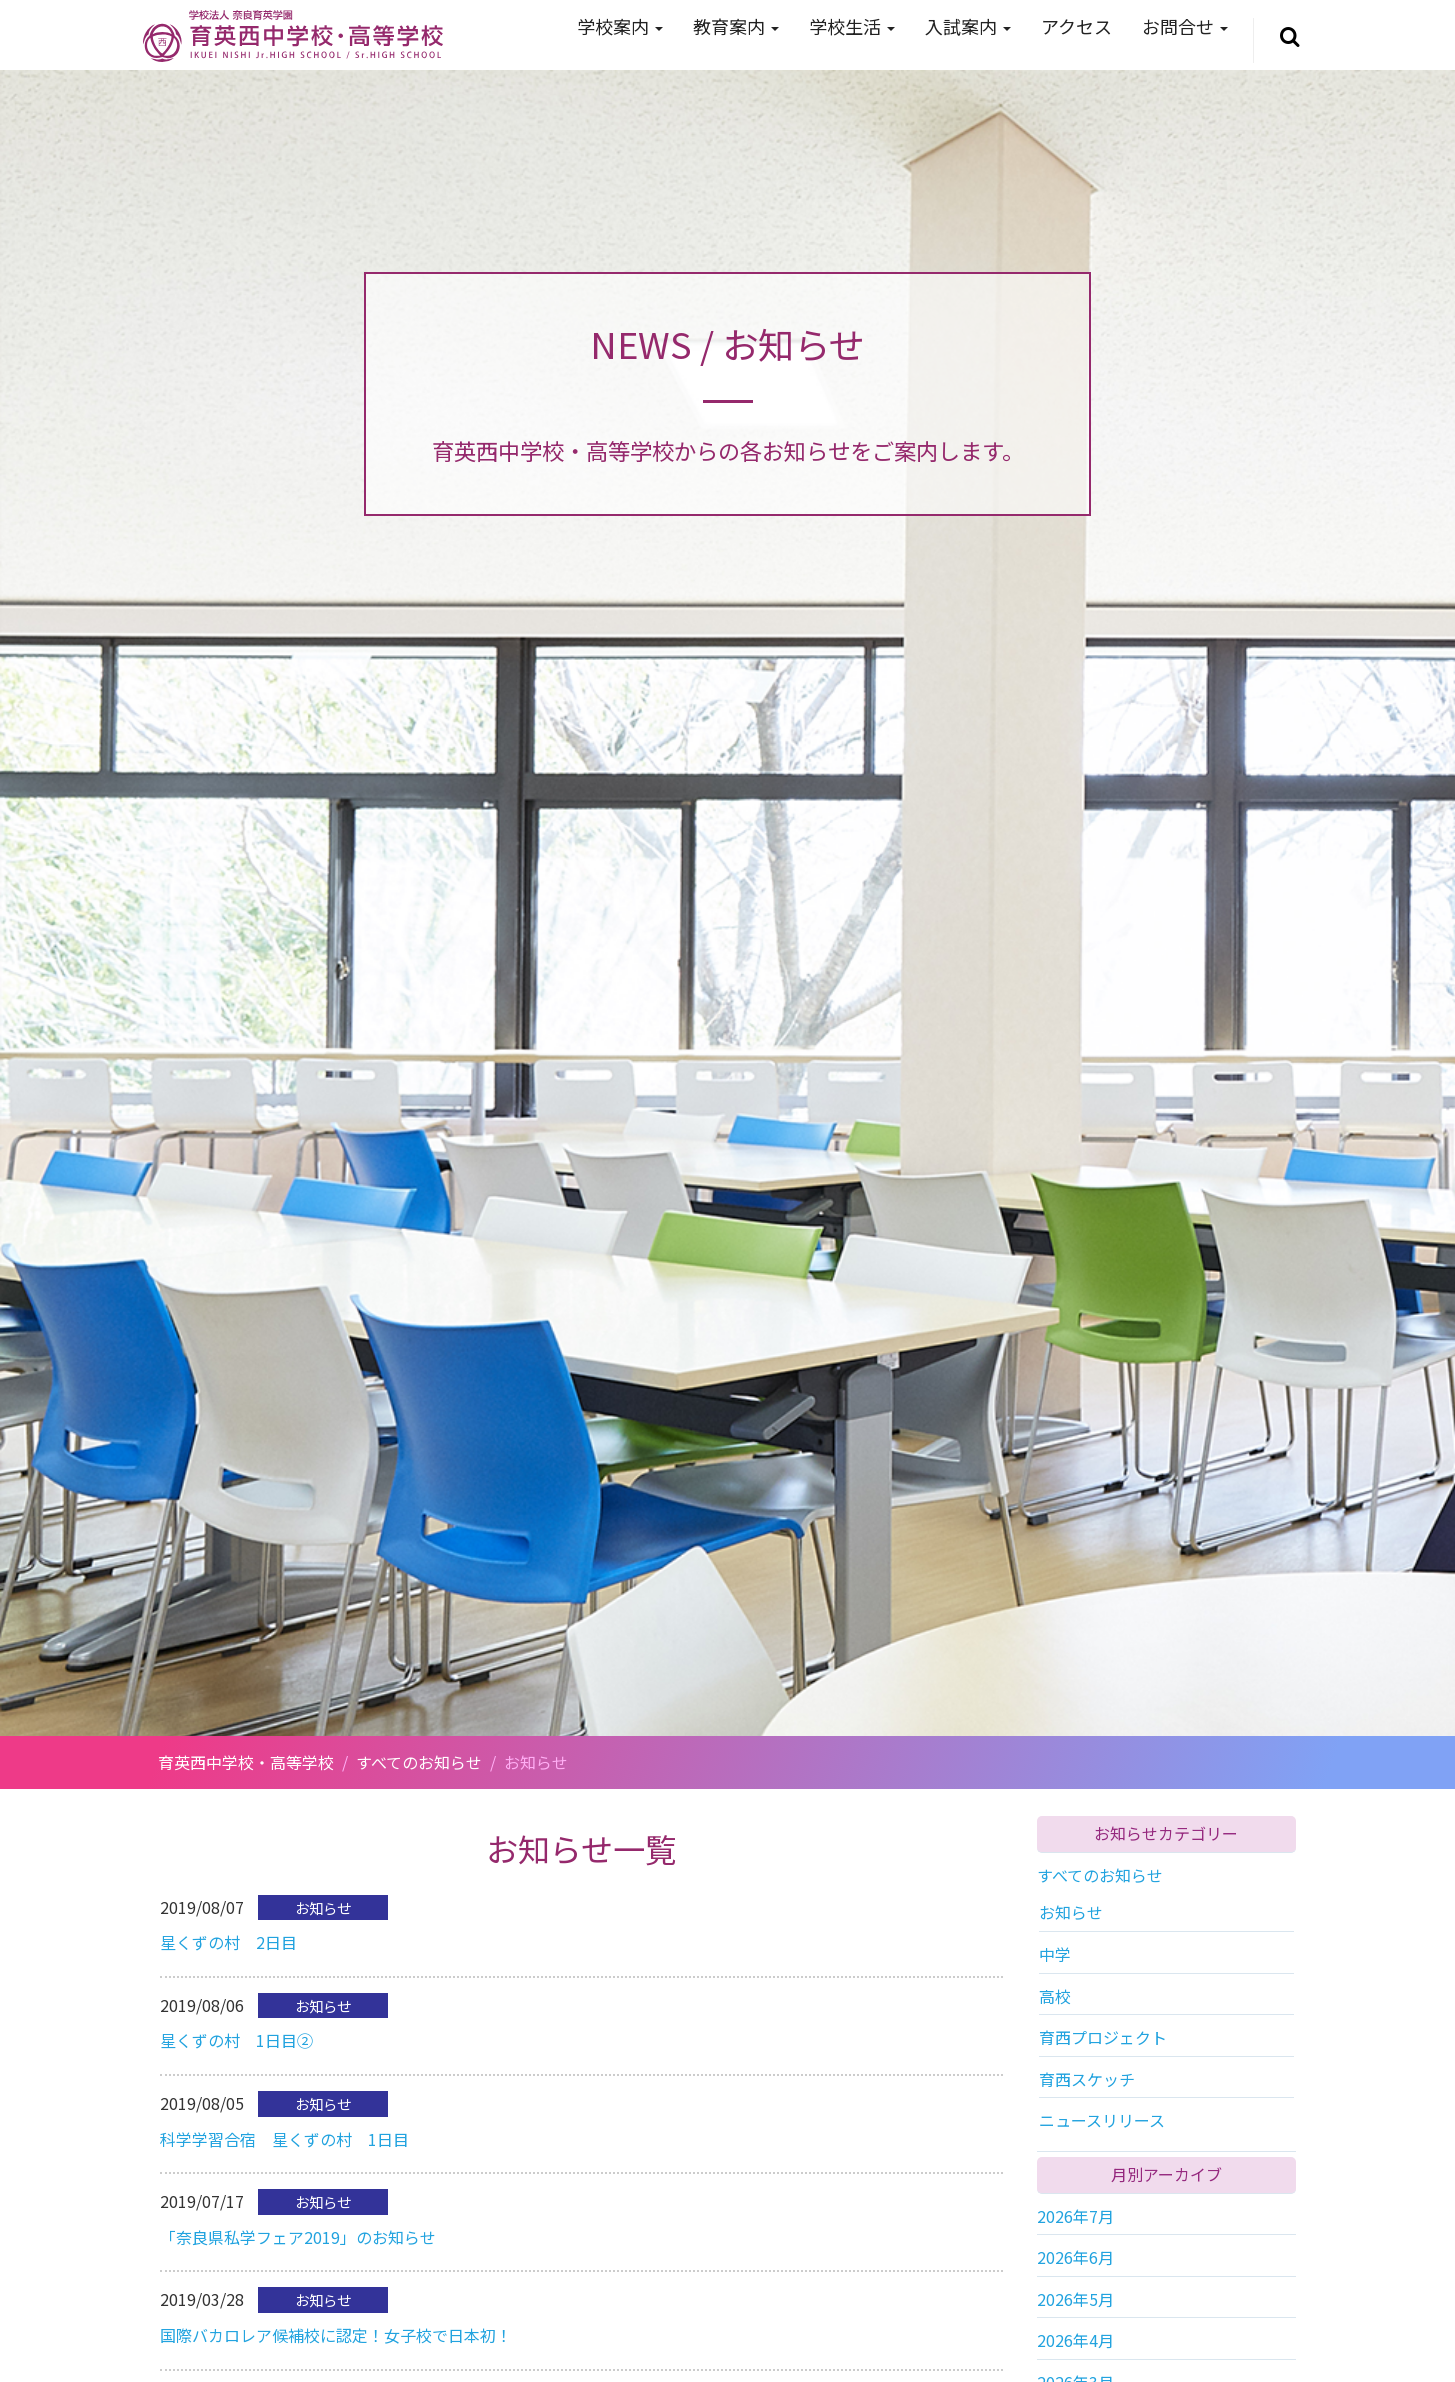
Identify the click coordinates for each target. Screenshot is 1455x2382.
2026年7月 (1075, 2216)
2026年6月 (1075, 2257)
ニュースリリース (1102, 2120)
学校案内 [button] (620, 26)
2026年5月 (1075, 2299)
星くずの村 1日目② (236, 2040)
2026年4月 (1075, 2340)
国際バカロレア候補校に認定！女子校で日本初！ (336, 2335)
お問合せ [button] (1185, 26)
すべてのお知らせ (1100, 1875)
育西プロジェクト (1103, 2037)
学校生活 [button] (852, 26)
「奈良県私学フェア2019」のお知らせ (298, 2237)
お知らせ (1071, 1912)
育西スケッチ (1087, 2079)
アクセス (1076, 26)
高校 (1055, 1996)
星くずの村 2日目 (228, 1942)
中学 (1055, 1954)
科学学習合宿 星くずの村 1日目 (284, 2139)
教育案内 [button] (736, 26)
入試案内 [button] (968, 26)
